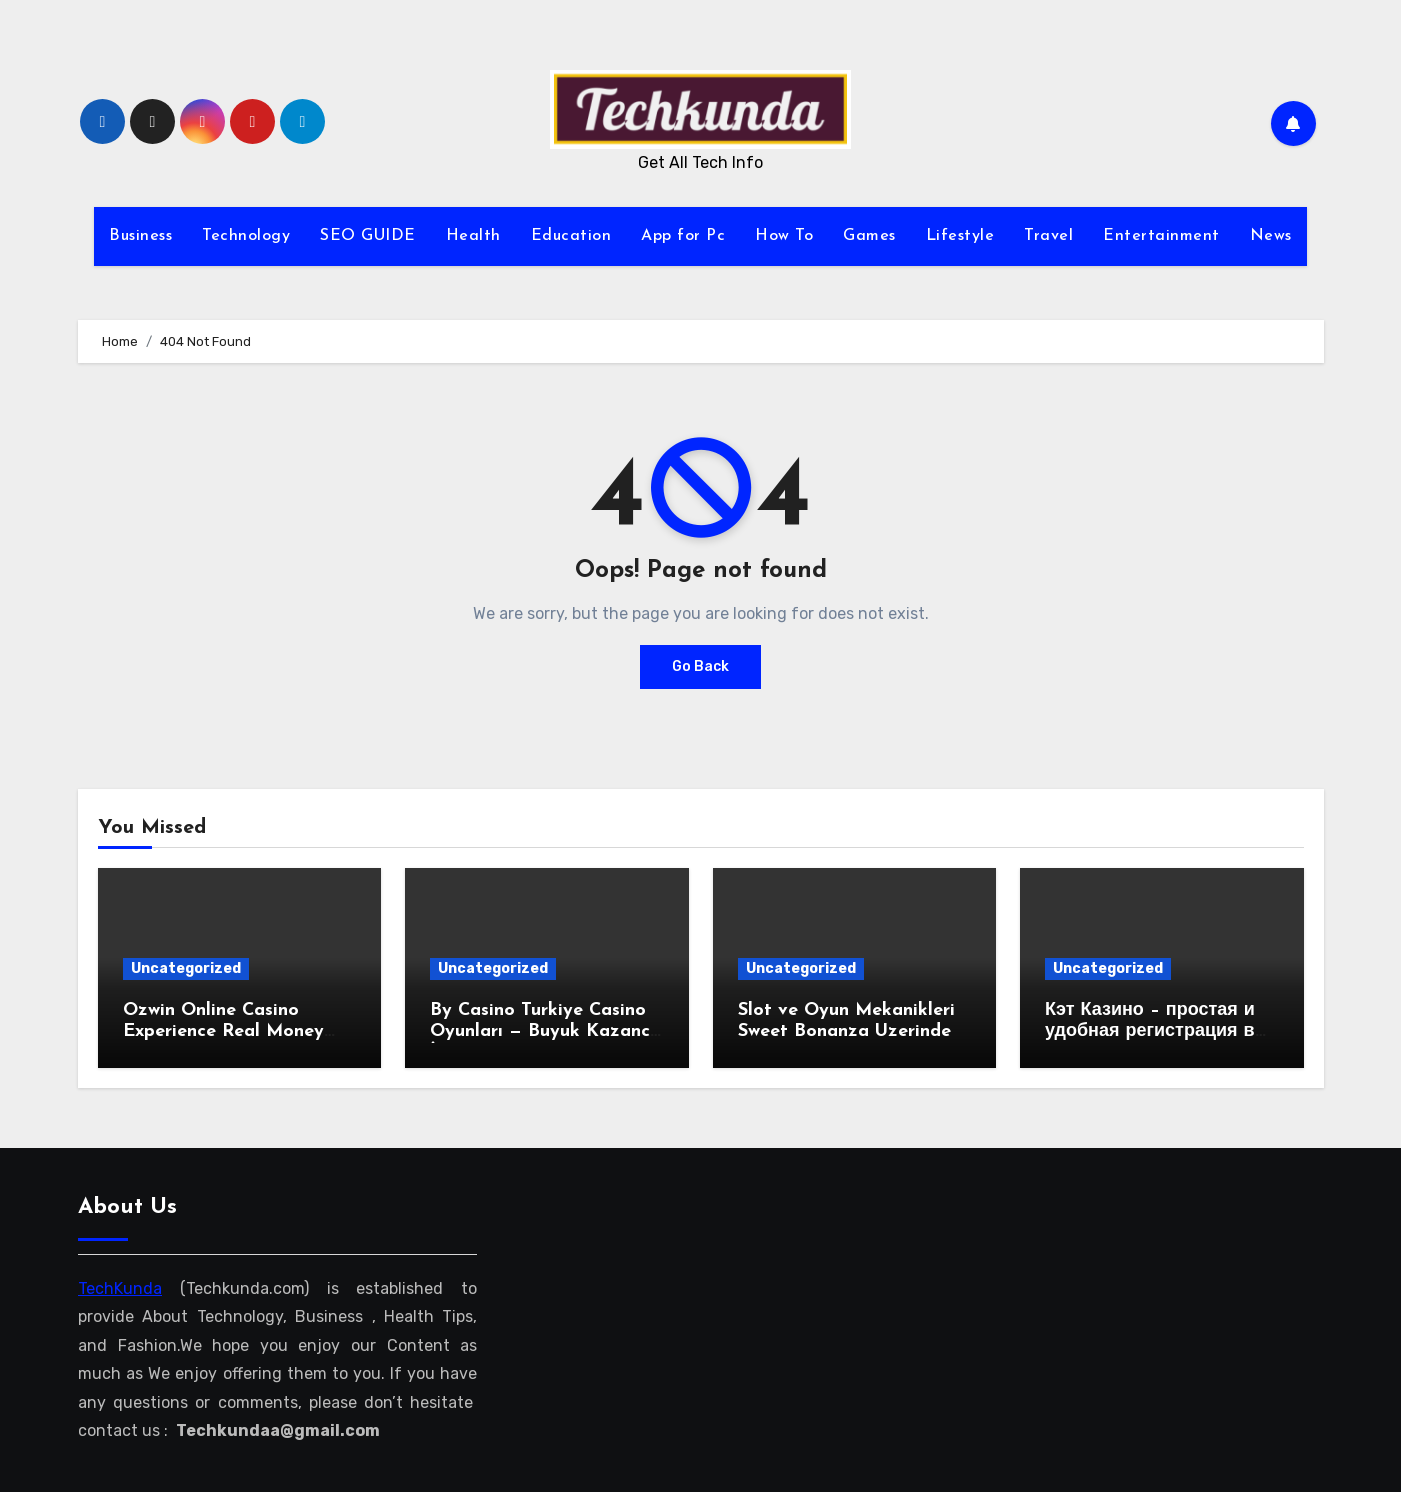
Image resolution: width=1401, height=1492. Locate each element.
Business (140, 236)
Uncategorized (186, 968)
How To (784, 236)
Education (571, 236)
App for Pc (683, 236)
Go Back (700, 666)
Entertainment (1161, 236)
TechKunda (120, 1288)
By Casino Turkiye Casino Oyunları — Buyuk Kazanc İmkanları (540, 1032)
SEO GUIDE (368, 236)
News (1271, 236)
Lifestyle (960, 236)
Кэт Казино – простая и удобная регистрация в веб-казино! (1150, 1032)
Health (473, 236)
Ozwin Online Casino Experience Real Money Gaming (223, 1032)
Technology (246, 236)
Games (869, 236)
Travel (1048, 236)
